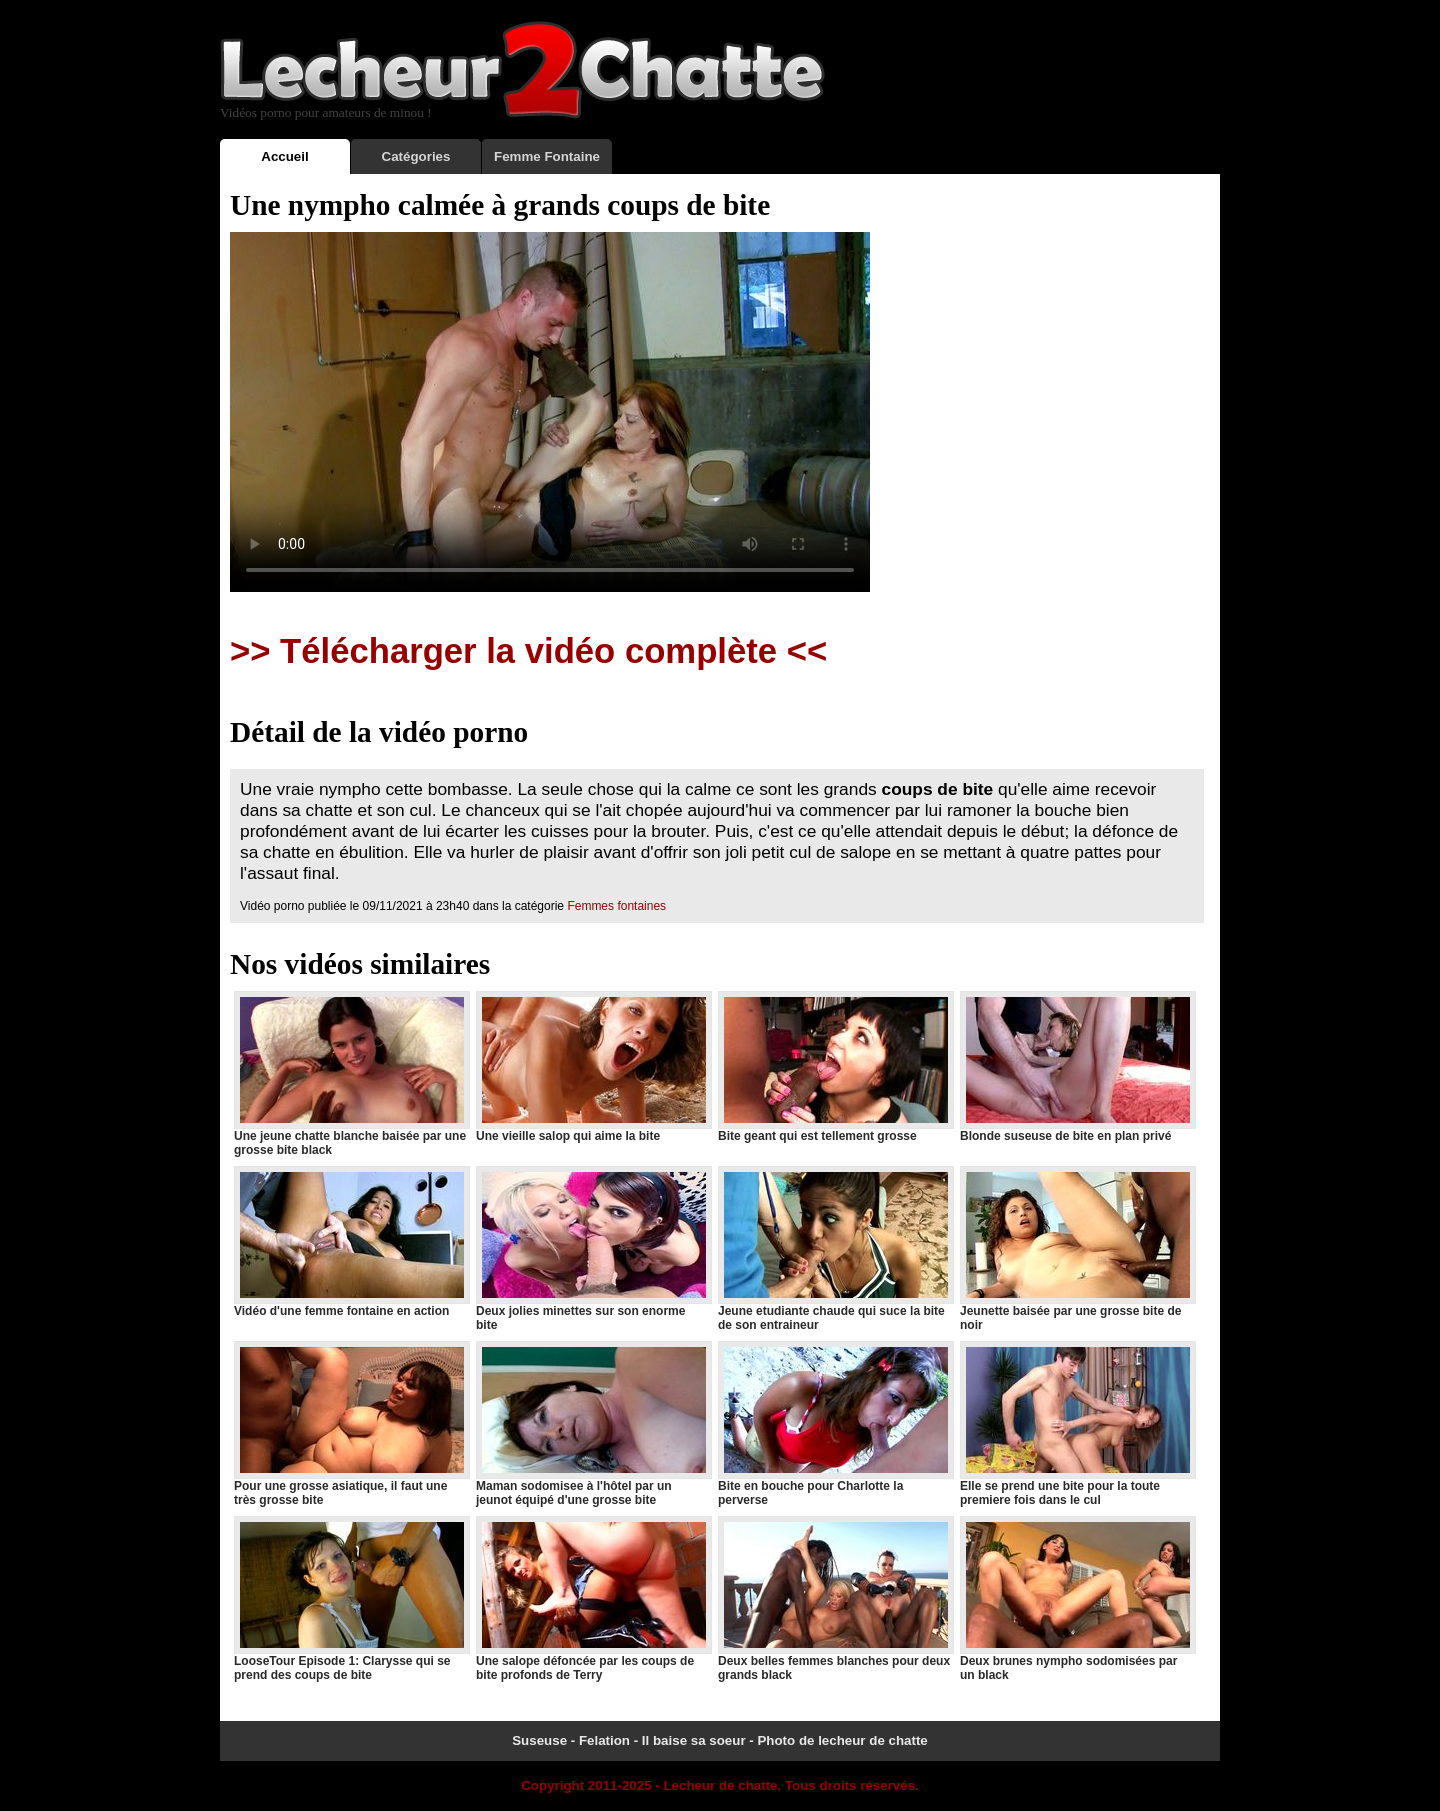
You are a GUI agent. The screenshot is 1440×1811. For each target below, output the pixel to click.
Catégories (416, 156)
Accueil (284, 156)
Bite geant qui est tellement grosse (835, 1067)
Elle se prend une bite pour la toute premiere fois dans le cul (1077, 1424)
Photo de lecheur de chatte (842, 1740)
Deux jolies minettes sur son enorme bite (593, 1249)
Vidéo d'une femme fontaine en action (351, 1242)
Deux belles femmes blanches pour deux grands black (835, 1599)
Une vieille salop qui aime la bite (593, 1067)
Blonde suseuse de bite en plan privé (1077, 1067)
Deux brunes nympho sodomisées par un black (1077, 1599)
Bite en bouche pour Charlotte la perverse (835, 1424)
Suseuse (539, 1740)
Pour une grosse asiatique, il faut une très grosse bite (351, 1424)
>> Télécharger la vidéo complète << (528, 651)
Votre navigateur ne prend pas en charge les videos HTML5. (550, 412)
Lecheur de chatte (720, 1785)
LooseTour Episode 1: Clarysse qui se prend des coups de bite (351, 1599)
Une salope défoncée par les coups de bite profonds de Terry (593, 1599)
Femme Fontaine (547, 156)
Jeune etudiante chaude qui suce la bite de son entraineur (835, 1249)
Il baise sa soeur (694, 1740)
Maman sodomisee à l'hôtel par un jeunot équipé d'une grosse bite (593, 1424)
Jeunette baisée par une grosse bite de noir (1077, 1249)
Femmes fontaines (616, 906)
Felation (604, 1740)
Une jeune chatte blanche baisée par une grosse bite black (351, 1074)
